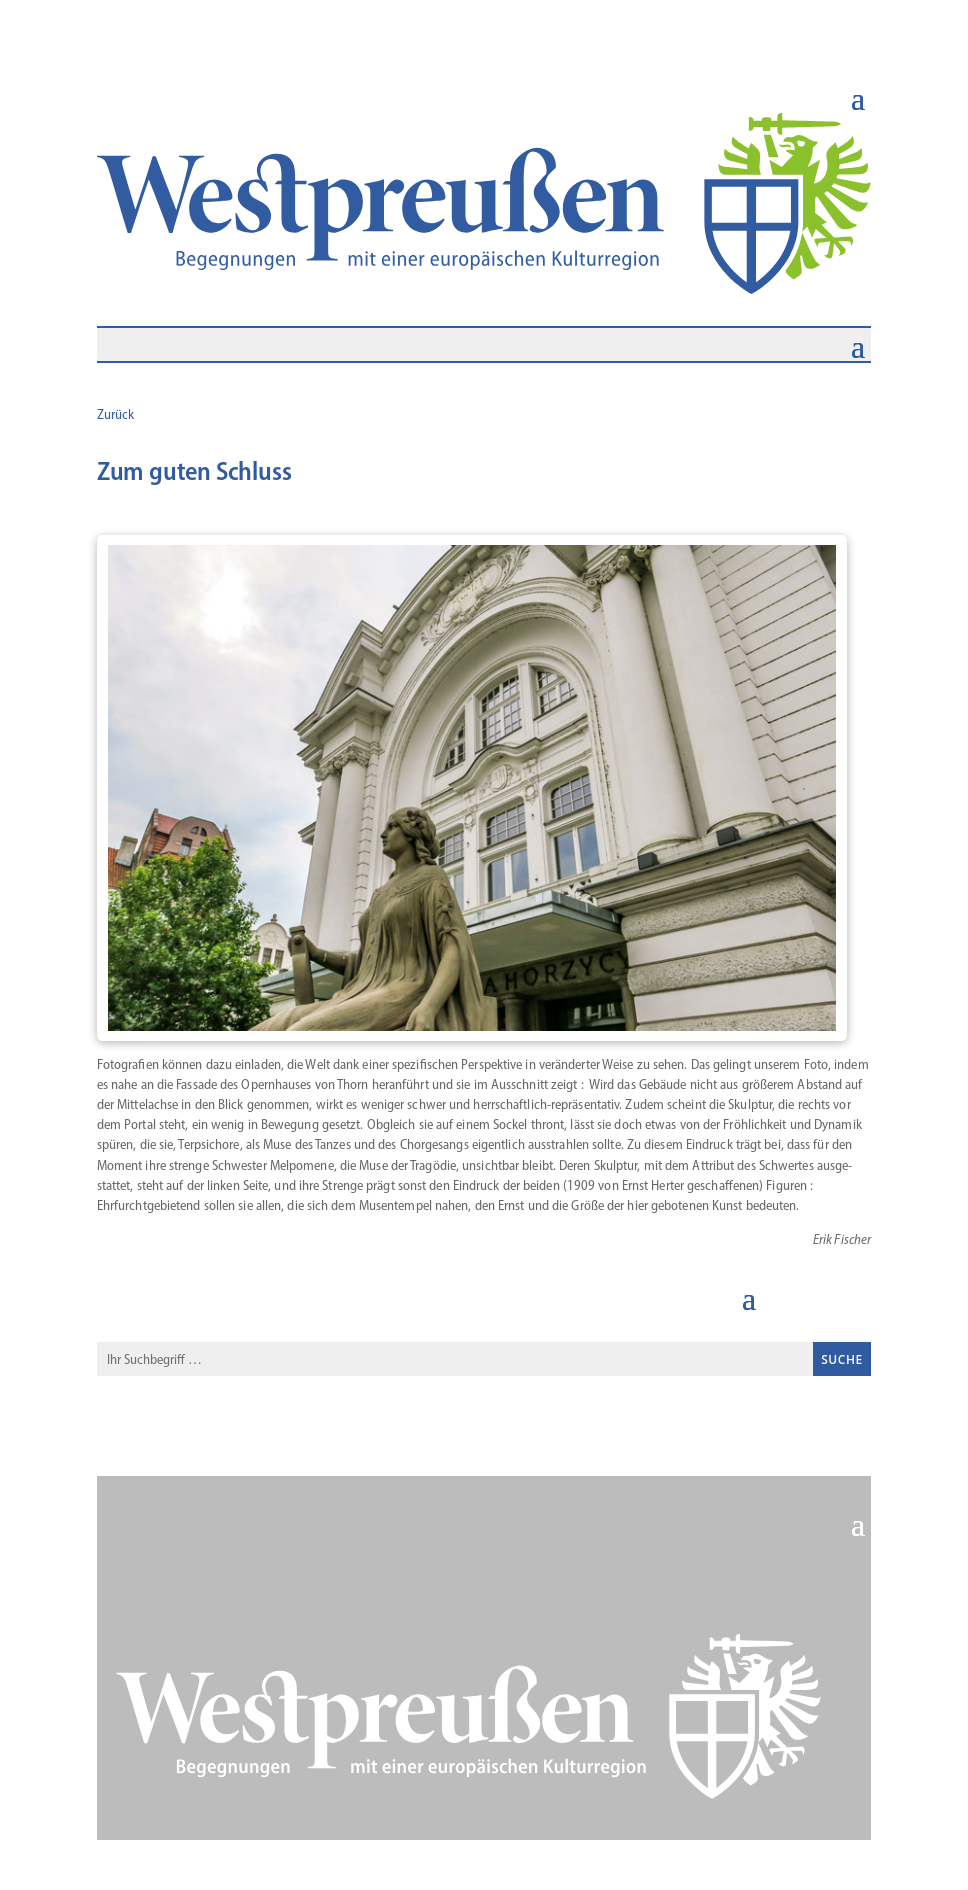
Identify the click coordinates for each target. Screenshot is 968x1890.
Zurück (115, 414)
